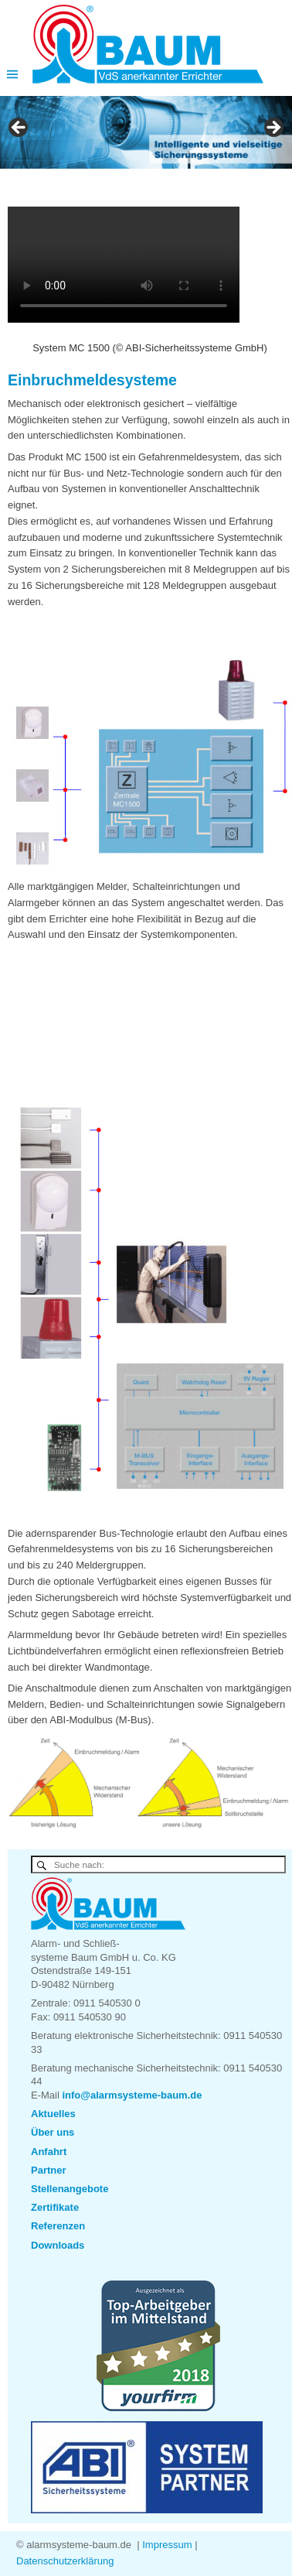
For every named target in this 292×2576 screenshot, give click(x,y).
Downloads (57, 2245)
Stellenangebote (69, 2189)
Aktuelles (53, 2113)
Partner (48, 2170)
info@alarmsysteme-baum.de (132, 2095)
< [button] (19, 128)
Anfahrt (48, 2151)
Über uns (52, 2132)
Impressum (167, 2544)
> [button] (272, 128)
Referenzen (58, 2226)
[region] (146, 132)
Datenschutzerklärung (65, 2561)
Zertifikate (55, 2207)
